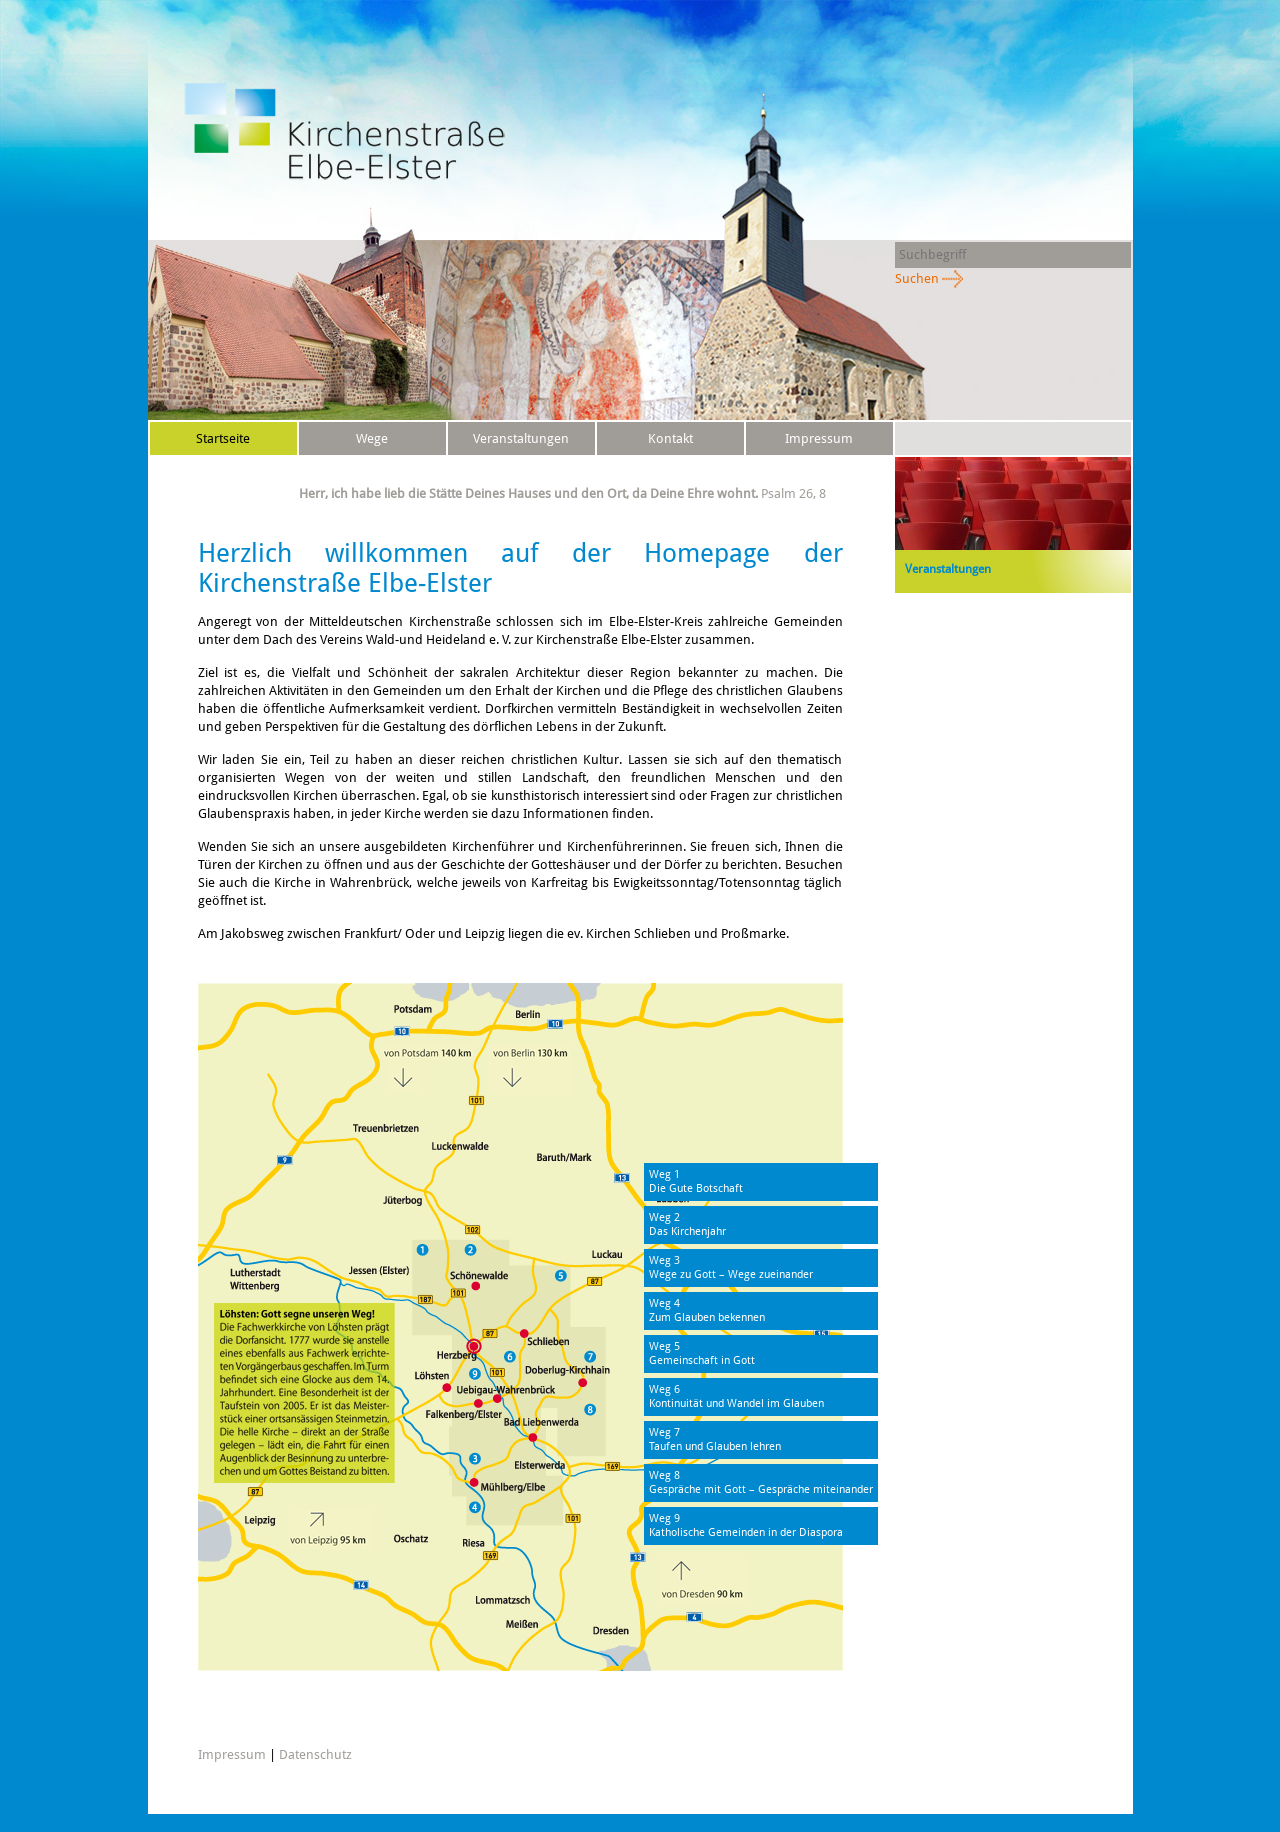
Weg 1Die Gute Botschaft (696, 1181)
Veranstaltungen (521, 438)
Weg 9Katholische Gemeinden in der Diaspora (746, 1525)
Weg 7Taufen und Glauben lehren (715, 1439)
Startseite (223, 438)
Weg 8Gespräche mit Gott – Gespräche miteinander (761, 1482)
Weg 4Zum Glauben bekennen (707, 1310)
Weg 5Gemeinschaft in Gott (702, 1353)
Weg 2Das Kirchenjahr (687, 1224)
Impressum (819, 438)
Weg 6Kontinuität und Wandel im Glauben (736, 1396)
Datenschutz (223, 471)
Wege (372, 438)
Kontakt (670, 438)
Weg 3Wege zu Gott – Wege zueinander (731, 1267)
